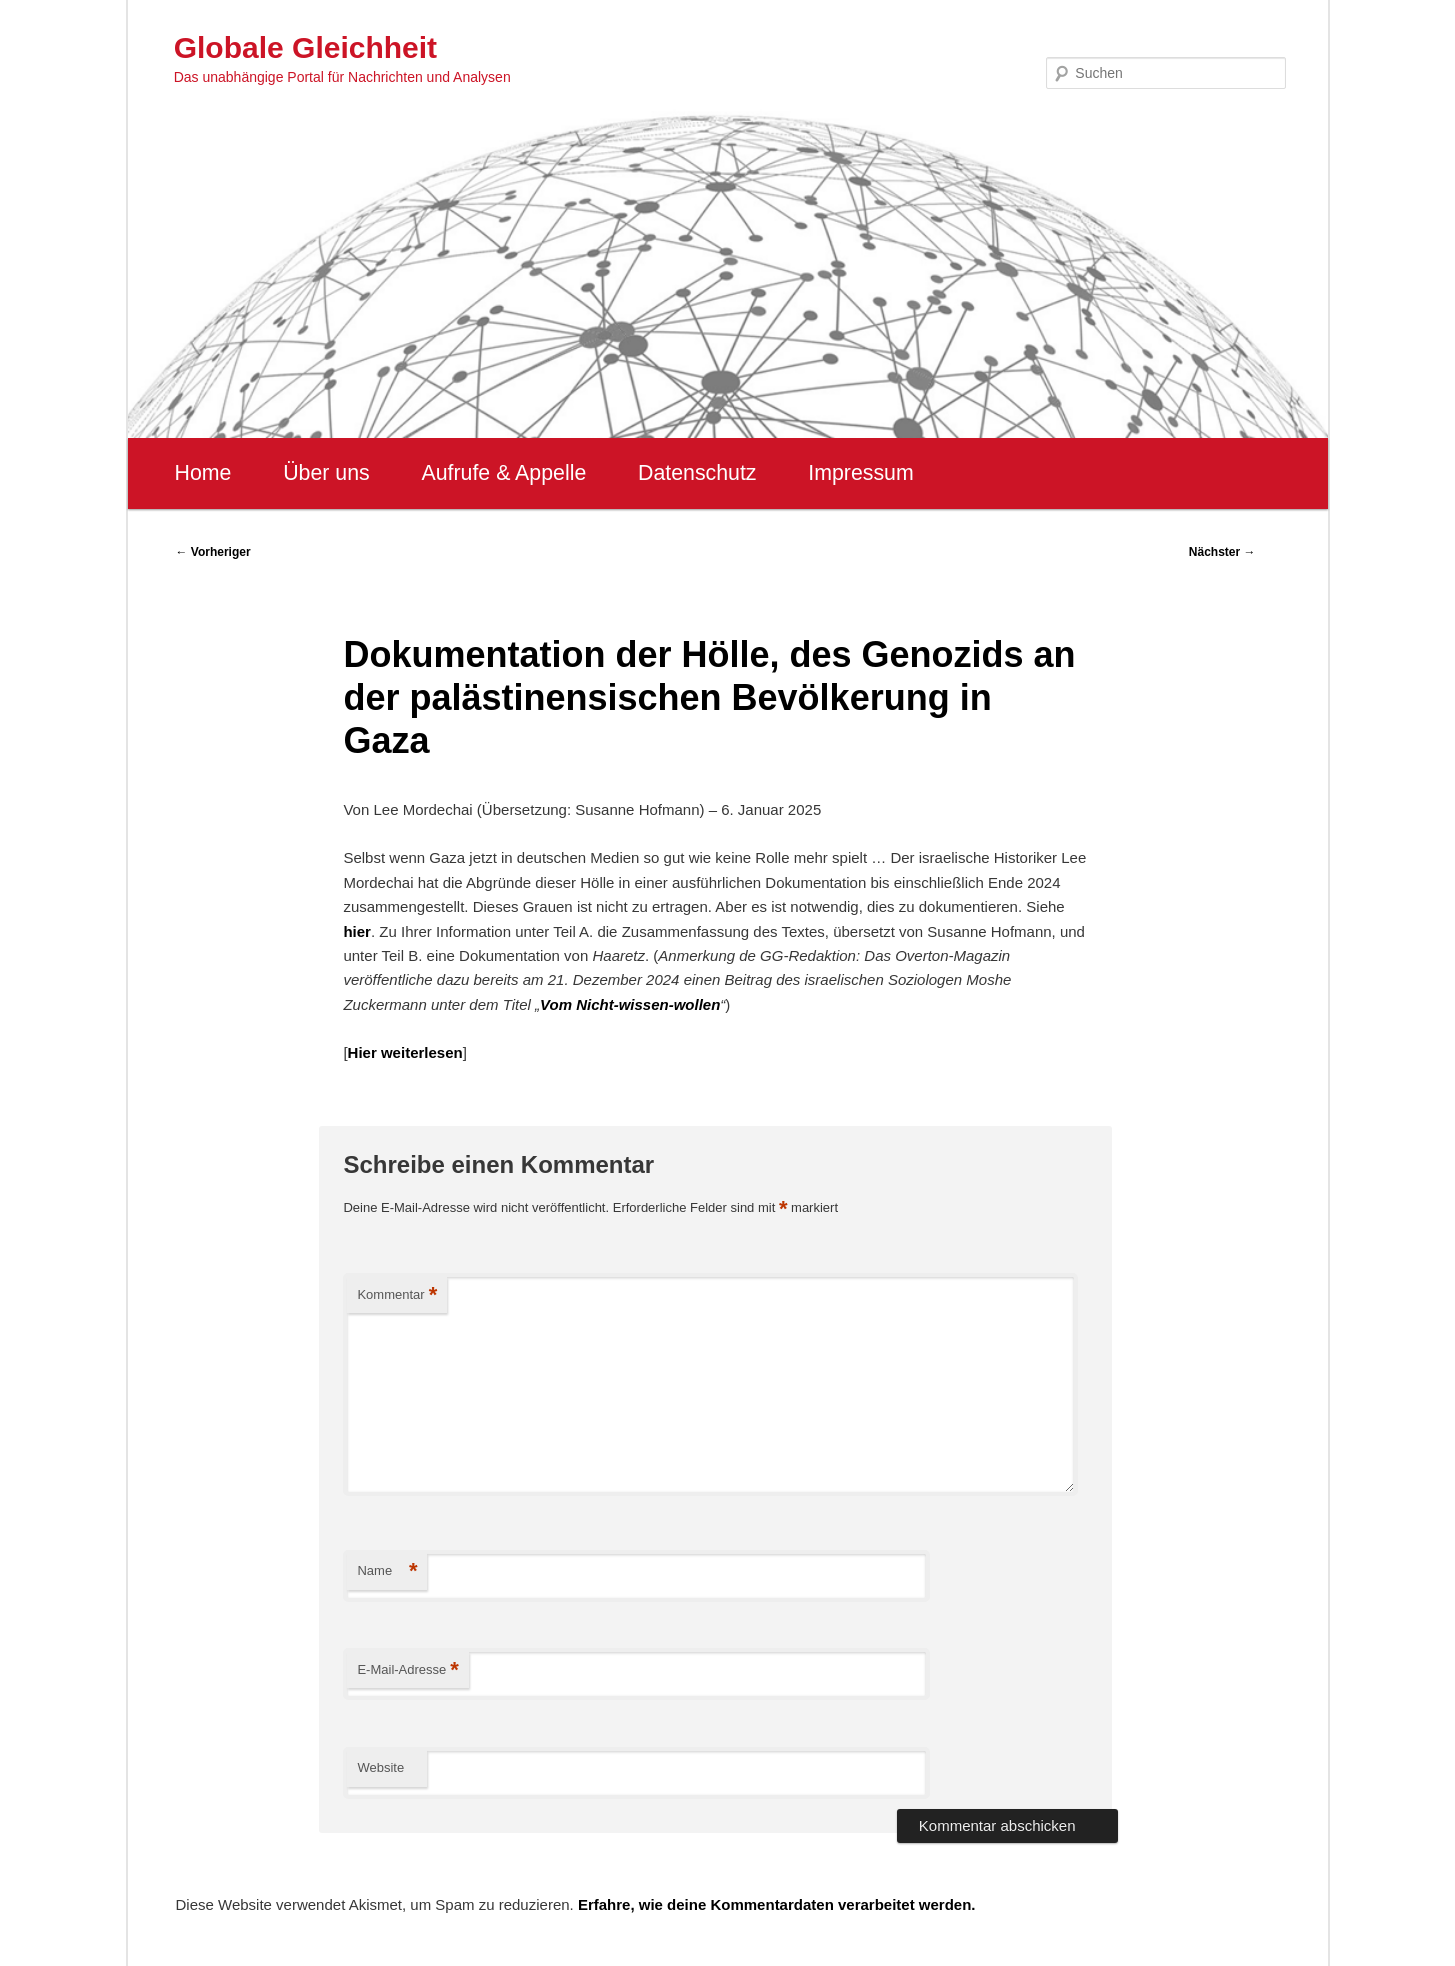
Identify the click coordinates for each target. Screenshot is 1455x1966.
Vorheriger (213, 552)
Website (380, 1767)
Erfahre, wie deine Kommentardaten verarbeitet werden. (777, 1904)
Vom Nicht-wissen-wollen (630, 1004)
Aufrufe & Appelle (503, 473)
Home (203, 473)
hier (357, 931)
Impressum (860, 473)
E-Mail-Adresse (407, 1670)
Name (387, 1571)
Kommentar (397, 1295)
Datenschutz (697, 473)
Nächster (1222, 552)
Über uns (326, 473)
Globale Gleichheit (305, 47)
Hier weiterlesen (405, 1052)
